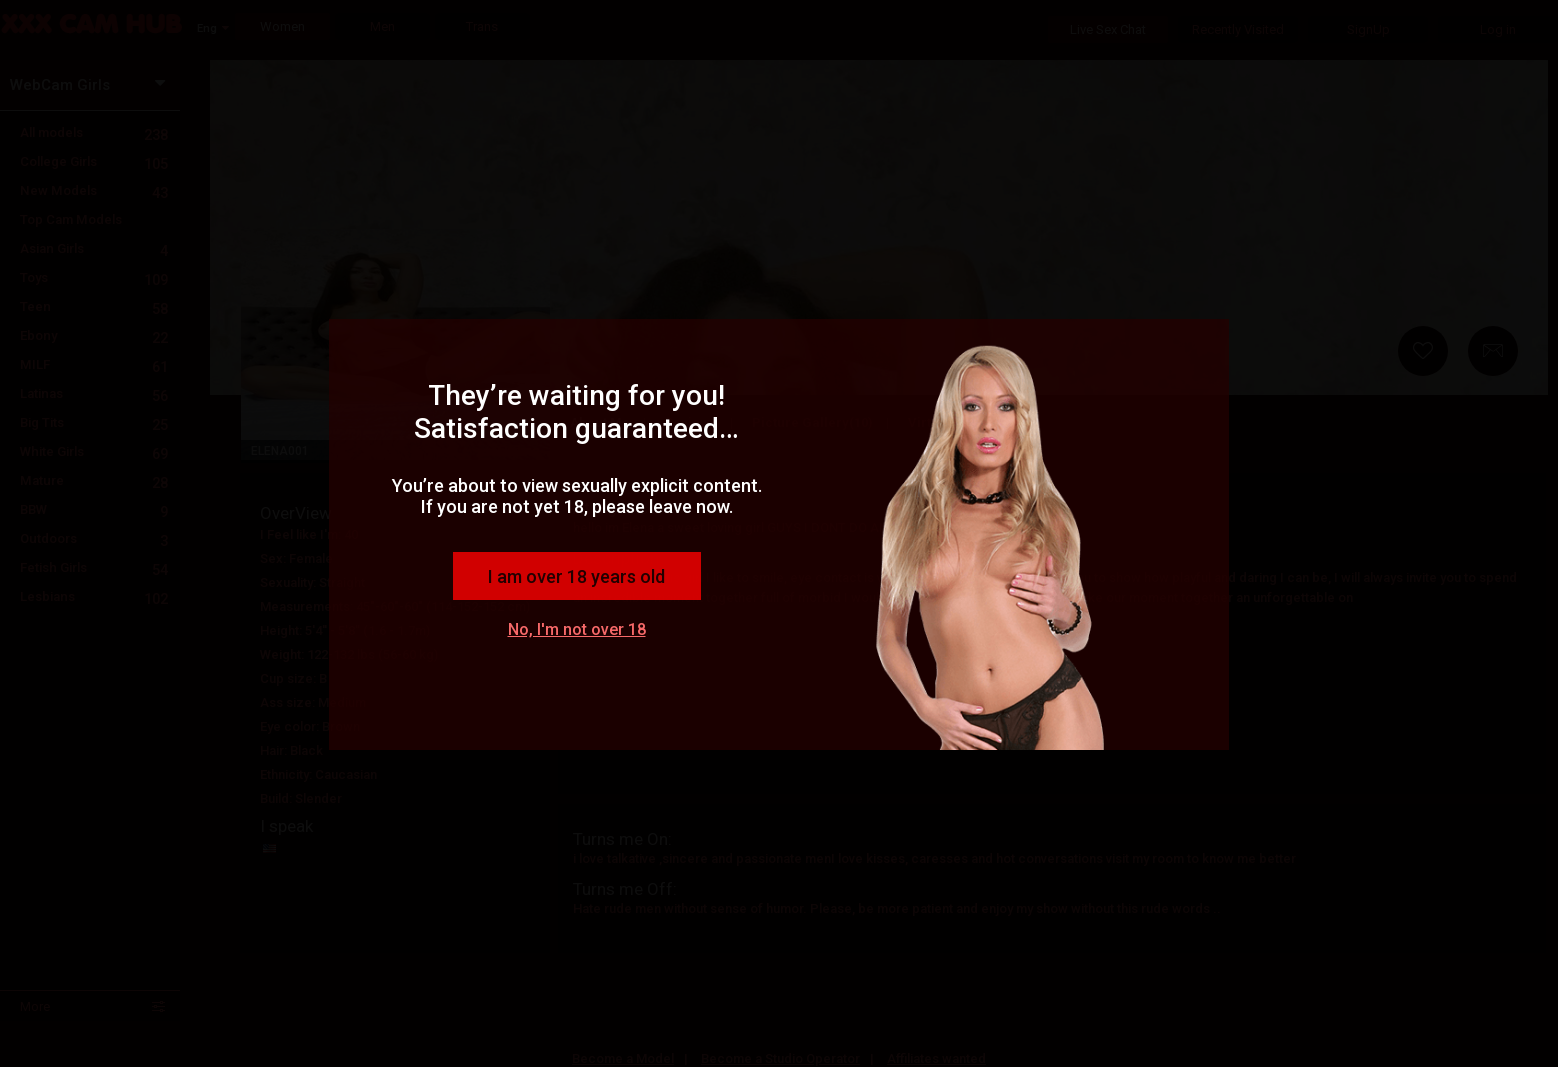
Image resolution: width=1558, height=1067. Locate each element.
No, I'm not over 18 (577, 629)
